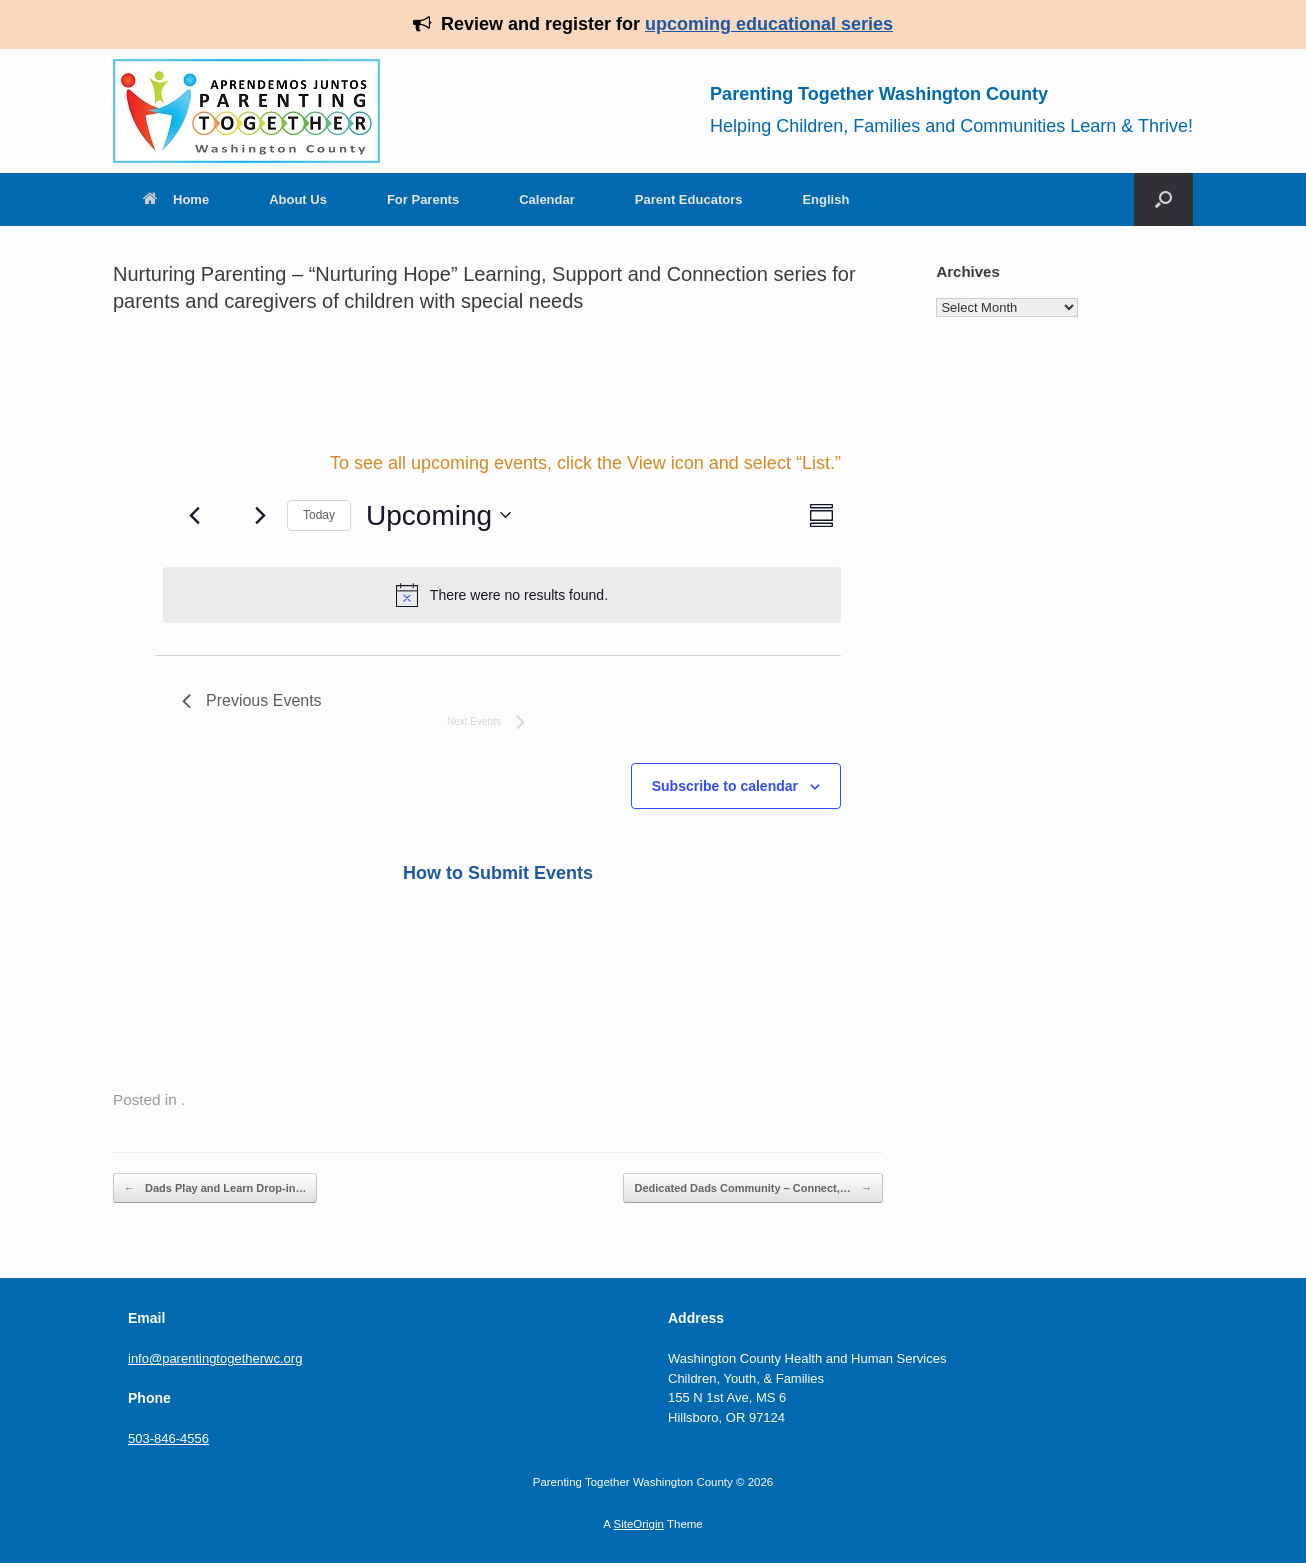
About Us (298, 199)
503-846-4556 (168, 1438)
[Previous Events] (194, 515)
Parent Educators (689, 199)
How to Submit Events (498, 873)
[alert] (502, 595)
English (825, 199)
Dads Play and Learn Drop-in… (215, 1188)
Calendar (547, 199)
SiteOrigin (638, 1524)
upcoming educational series (769, 24)
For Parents (423, 199)
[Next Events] (260, 515)
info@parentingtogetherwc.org (215, 1358)
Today (319, 515)
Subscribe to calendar (725, 786)
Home (176, 199)
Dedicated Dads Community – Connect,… (752, 1188)
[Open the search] (1163, 199)
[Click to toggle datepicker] (438, 516)
